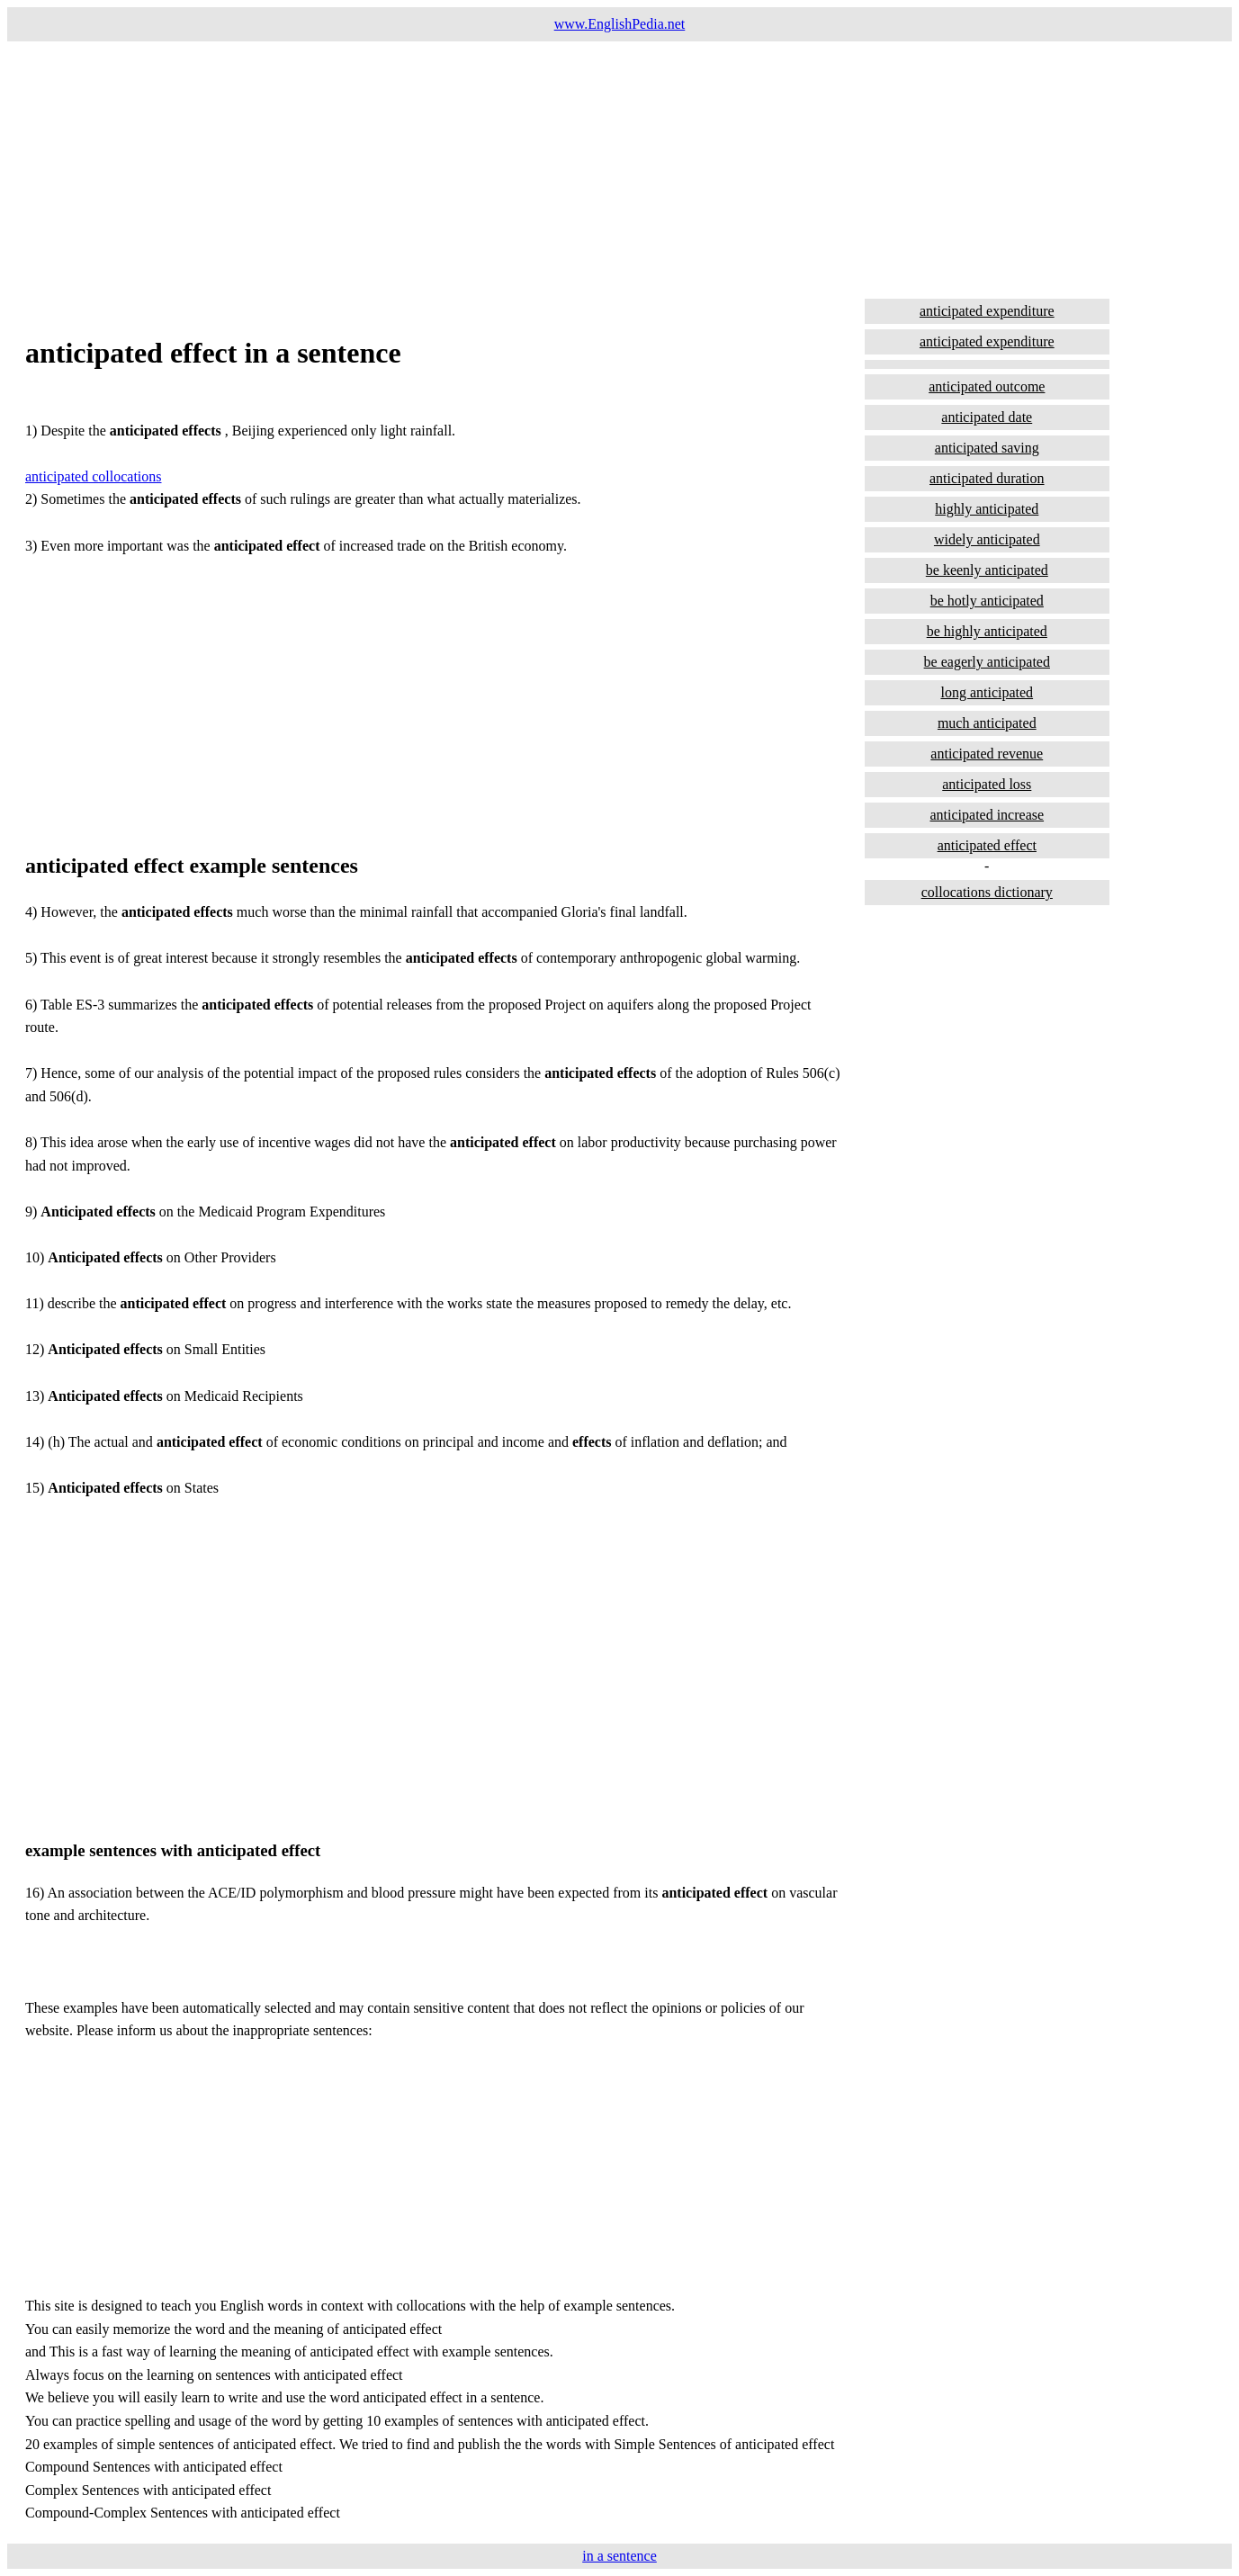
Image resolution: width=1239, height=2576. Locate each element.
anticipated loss (986, 784)
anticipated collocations (93, 476)
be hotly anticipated (987, 600)
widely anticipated (987, 539)
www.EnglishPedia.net (620, 23)
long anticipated (986, 692)
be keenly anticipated (987, 570)
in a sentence (619, 2555)
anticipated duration (987, 478)
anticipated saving (987, 447)
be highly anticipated (987, 631)
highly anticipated (986, 508)
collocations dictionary (987, 892)
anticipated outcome (987, 386)
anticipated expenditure (987, 311)
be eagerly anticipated (987, 661)
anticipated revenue (986, 753)
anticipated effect (987, 845)
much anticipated (987, 723)
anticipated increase (986, 814)
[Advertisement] (547, 167)
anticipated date (986, 417)
